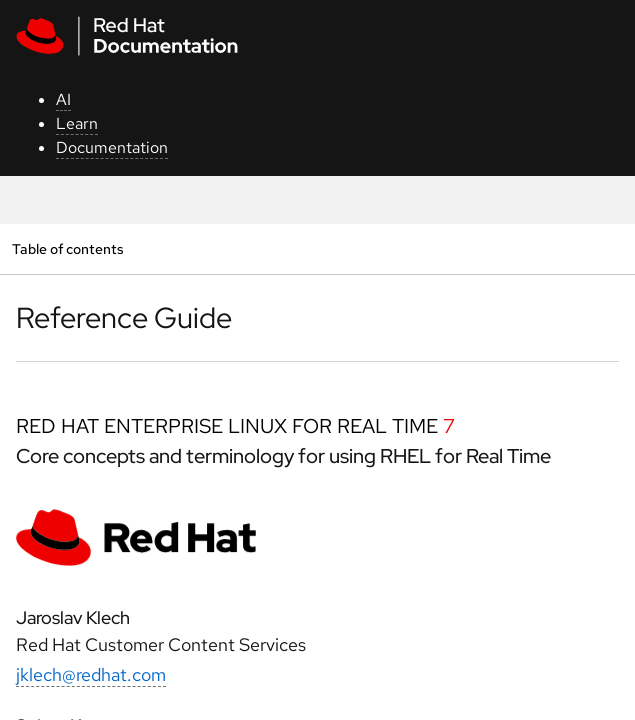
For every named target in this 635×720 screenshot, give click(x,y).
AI (63, 99)
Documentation (112, 147)
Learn (77, 123)
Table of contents (67, 248)
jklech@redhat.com (91, 674)
